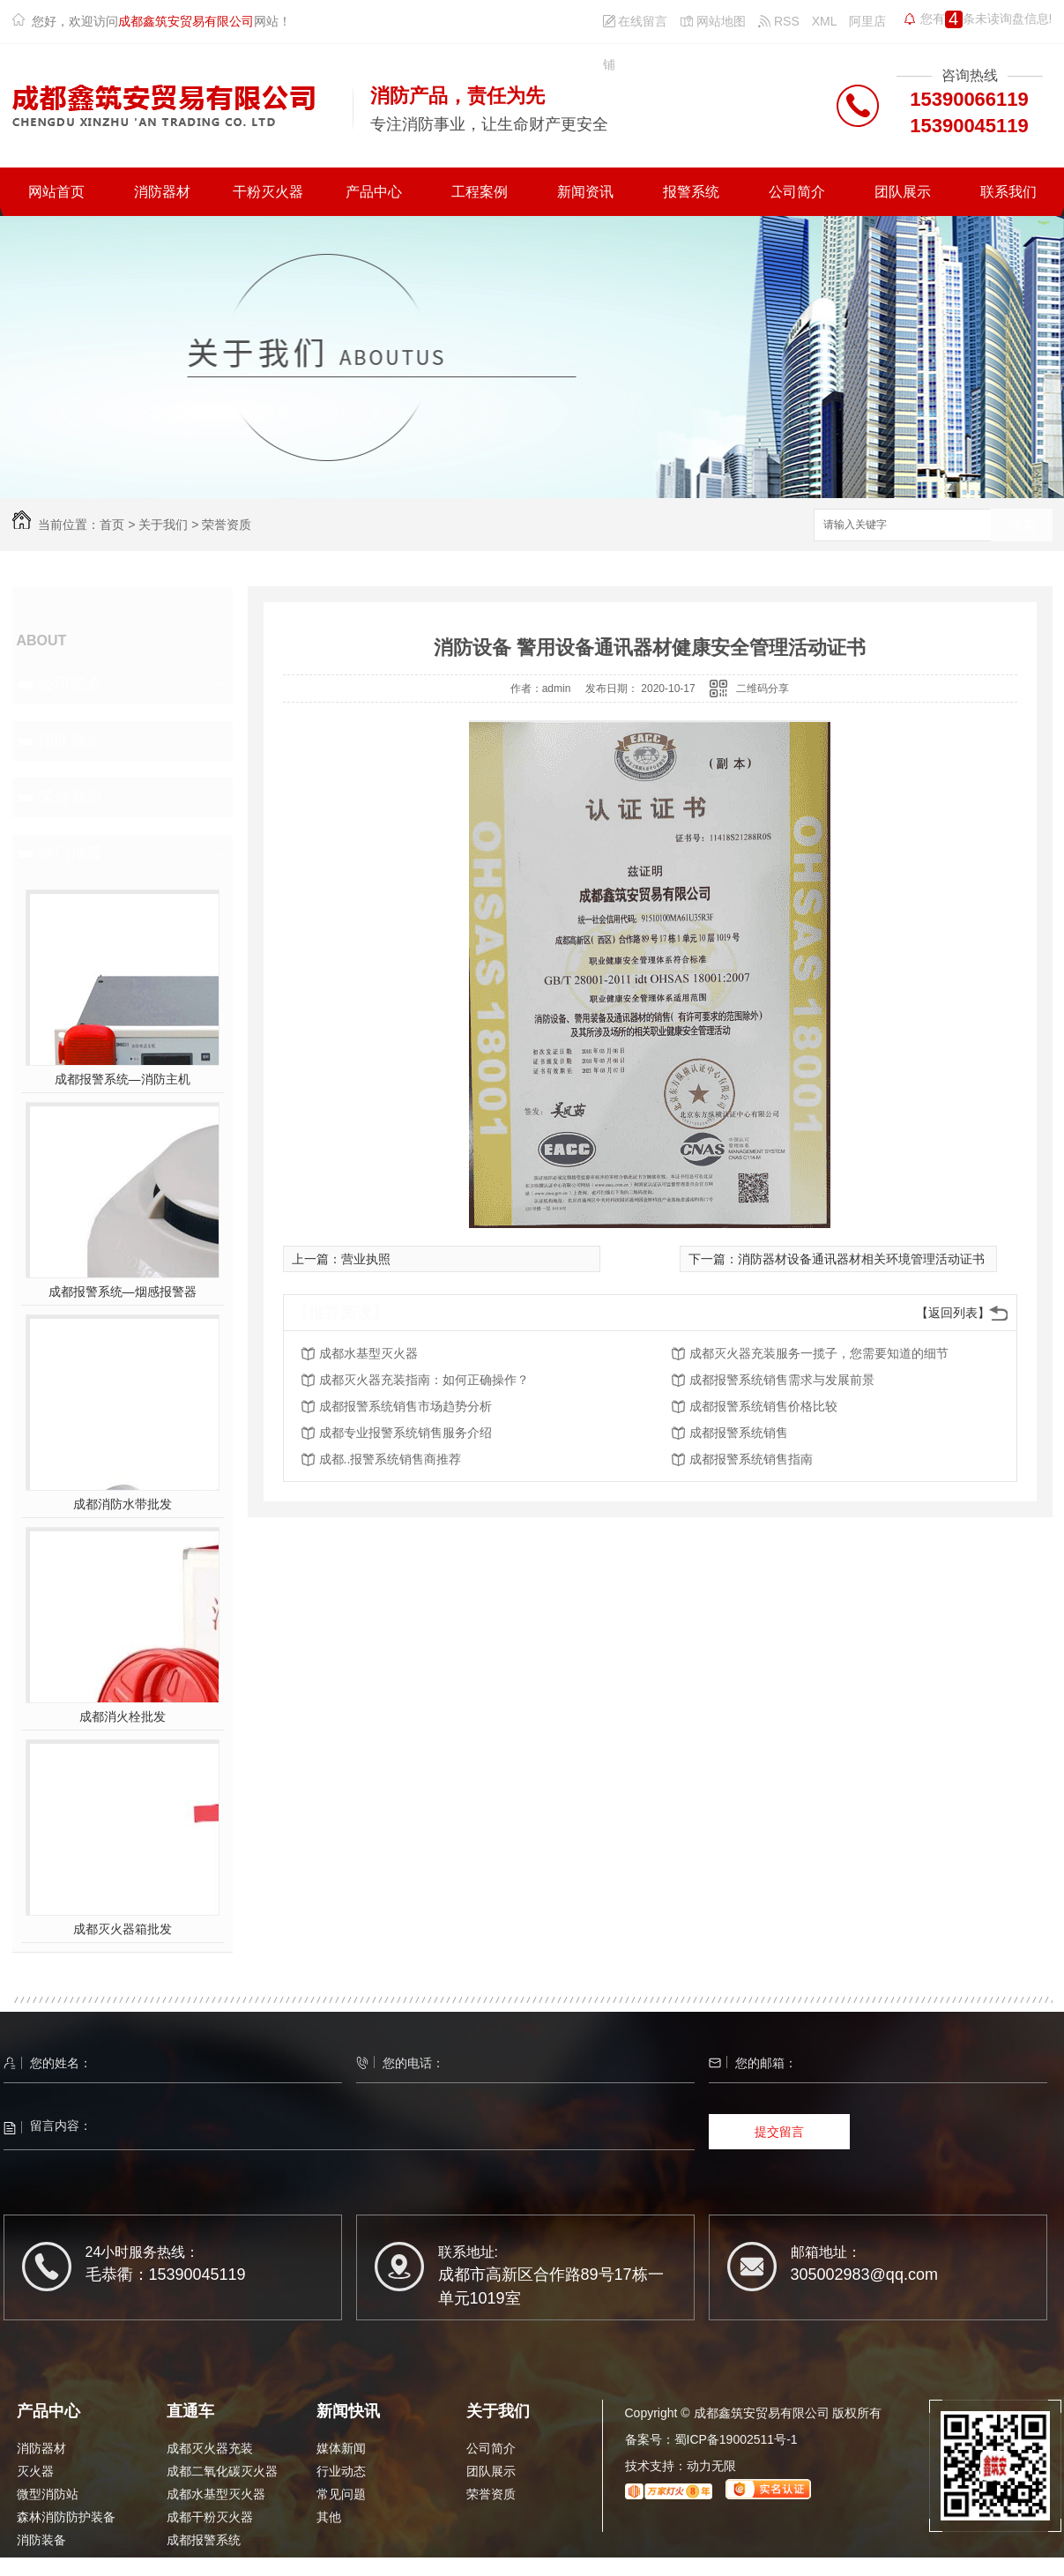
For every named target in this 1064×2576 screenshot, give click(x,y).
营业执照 (366, 1259)
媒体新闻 (341, 2448)
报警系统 (691, 191)
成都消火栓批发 (122, 1716)
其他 (328, 2517)
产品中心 (374, 191)
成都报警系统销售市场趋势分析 (405, 1406)
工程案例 (479, 191)
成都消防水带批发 (122, 1504)
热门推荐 (70, 853)
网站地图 (713, 21)
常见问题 (341, 2494)
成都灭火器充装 (210, 2448)
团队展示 (902, 191)
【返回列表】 (953, 1313)
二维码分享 (762, 688)
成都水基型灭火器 (368, 1353)
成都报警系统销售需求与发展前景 (781, 1380)
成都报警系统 (204, 2540)
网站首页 (56, 191)
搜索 (1022, 525)
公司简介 (797, 191)
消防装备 (41, 2540)
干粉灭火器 (268, 191)
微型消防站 (47, 2494)
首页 (112, 524)
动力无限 (711, 2466)
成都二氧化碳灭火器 (222, 2471)
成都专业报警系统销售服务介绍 (405, 1433)
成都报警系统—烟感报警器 (122, 1291)
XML (824, 21)
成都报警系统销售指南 (751, 1459)
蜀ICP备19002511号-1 (736, 2439)
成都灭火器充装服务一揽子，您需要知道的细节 (819, 1353)
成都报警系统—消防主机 (122, 1079)
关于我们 (163, 524)
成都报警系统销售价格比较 (763, 1406)
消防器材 (162, 191)
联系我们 (1008, 191)
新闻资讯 (585, 191)
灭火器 (35, 2471)
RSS (779, 21)
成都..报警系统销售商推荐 (390, 1459)
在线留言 (635, 21)
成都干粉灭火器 (210, 2517)
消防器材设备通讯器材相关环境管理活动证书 (861, 1259)
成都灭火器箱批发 (122, 1929)
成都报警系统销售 (738, 1433)
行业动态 (341, 2471)
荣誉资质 (226, 524)
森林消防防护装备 (66, 2517)
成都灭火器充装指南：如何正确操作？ (424, 1380)
